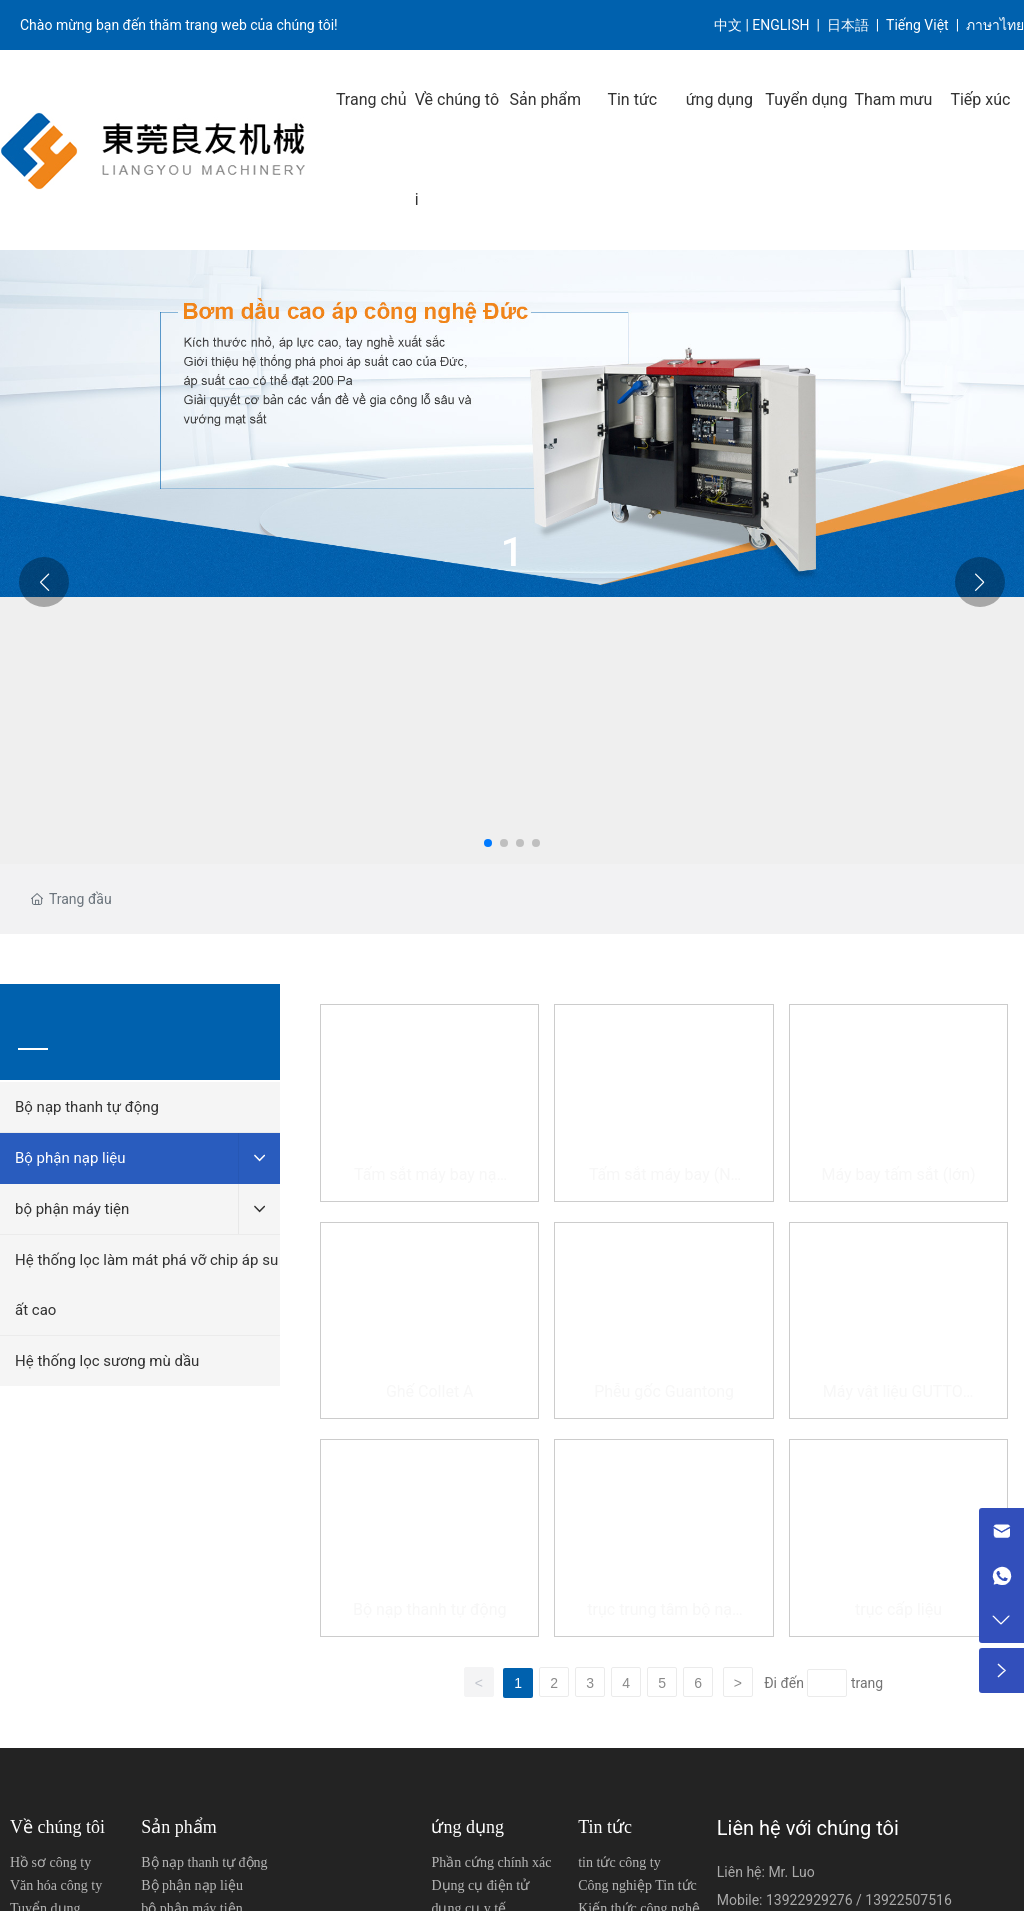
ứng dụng (719, 99)
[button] (488, 843)
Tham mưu (893, 99)
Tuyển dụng (806, 99)
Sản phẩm (545, 99)
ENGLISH (782, 25)
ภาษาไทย (995, 25)
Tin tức (632, 99)
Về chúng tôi (457, 149)
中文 (728, 25)
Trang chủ (371, 99)
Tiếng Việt (917, 25)
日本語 (849, 25)
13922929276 (811, 1900)
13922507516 (908, 1900)
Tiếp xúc (980, 99)
